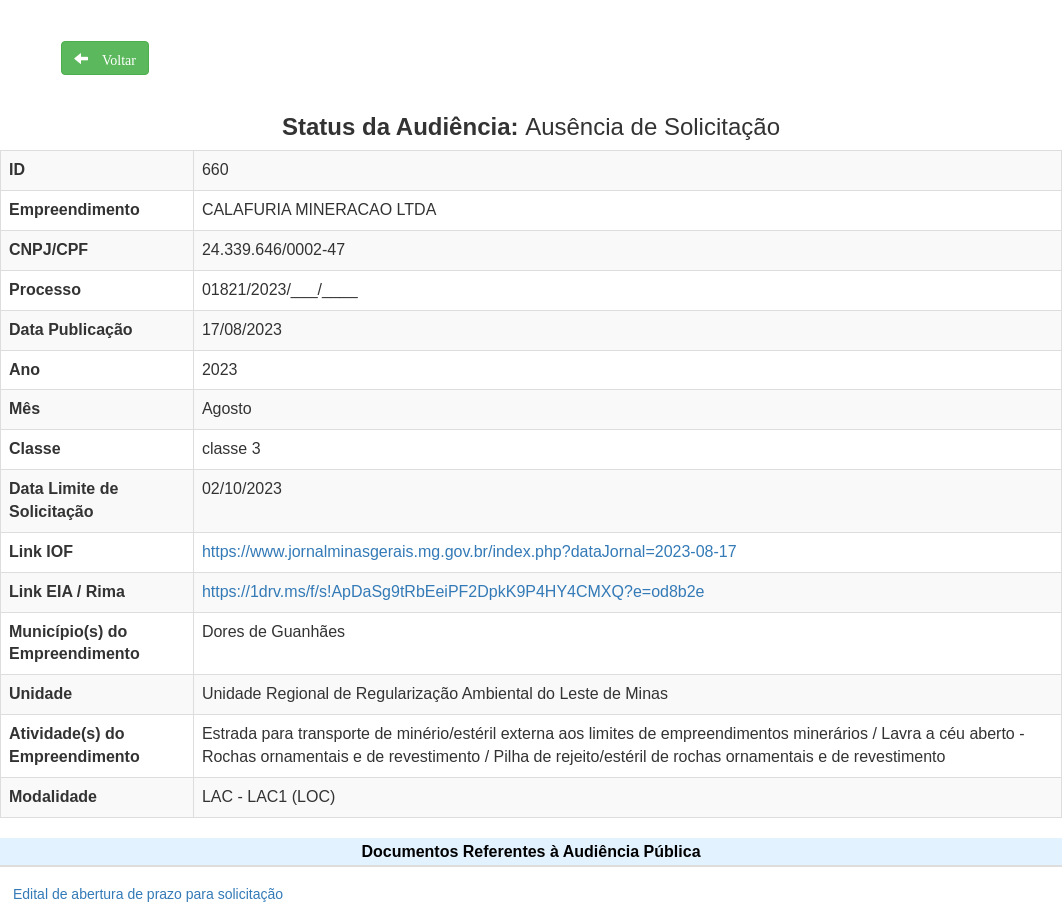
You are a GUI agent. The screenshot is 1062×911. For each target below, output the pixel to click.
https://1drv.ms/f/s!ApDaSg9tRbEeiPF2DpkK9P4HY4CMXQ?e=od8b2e (453, 591)
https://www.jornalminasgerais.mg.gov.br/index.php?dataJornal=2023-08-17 (469, 551)
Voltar (112, 58)
